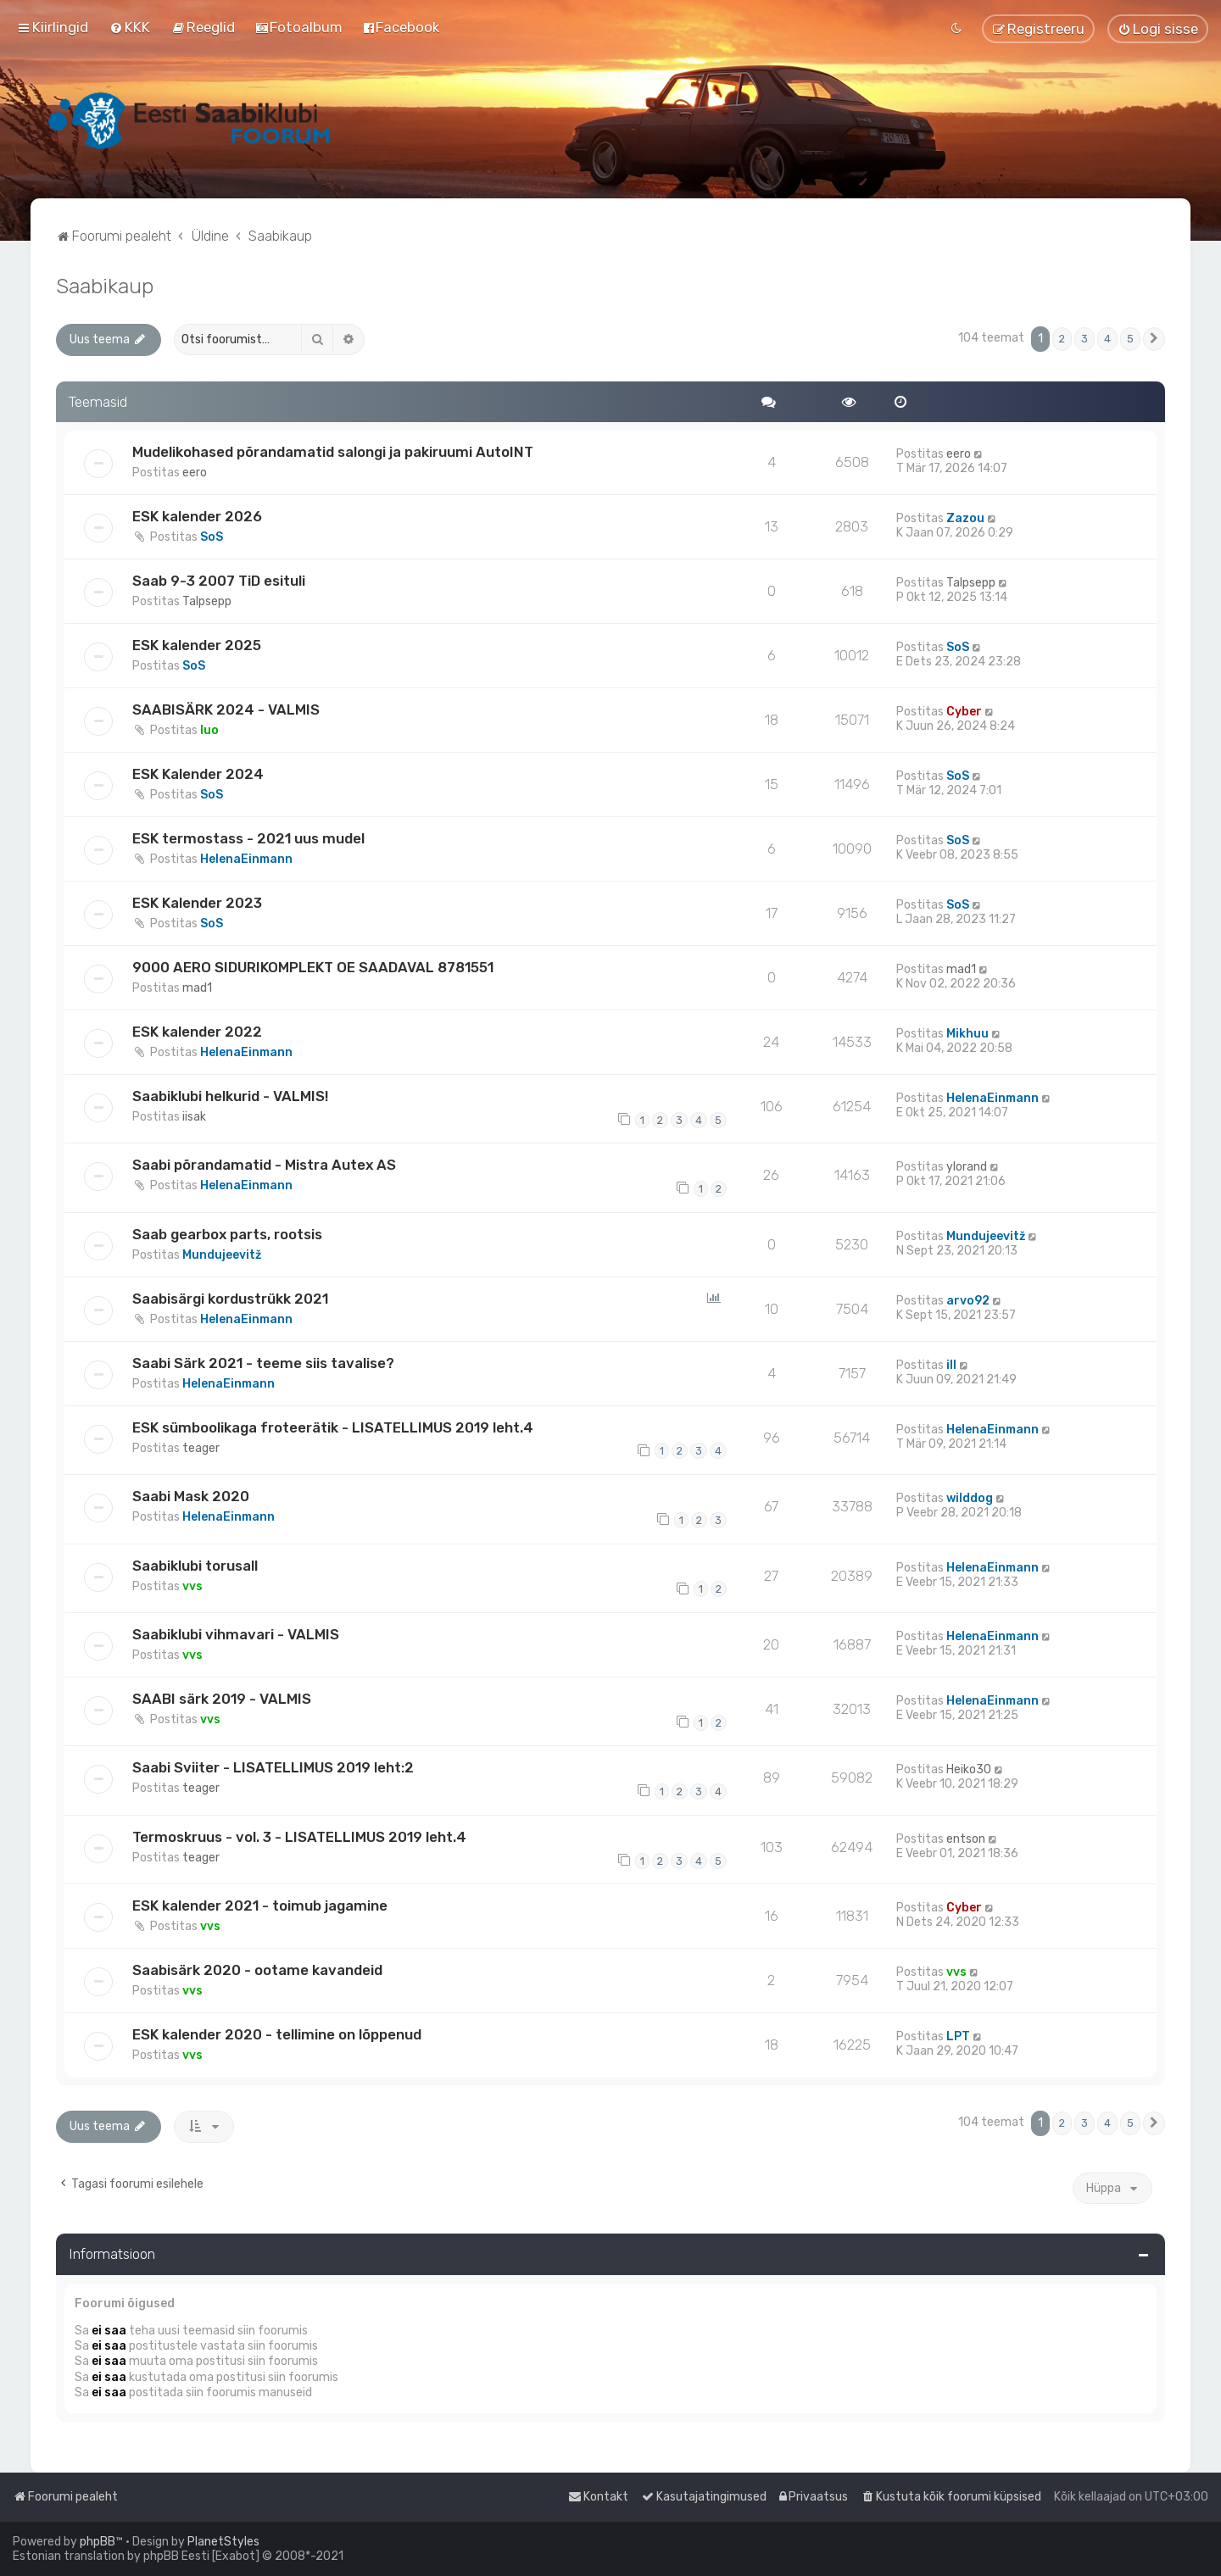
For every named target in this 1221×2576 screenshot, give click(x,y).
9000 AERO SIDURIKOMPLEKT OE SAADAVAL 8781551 (312, 967)
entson (965, 1839)
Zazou (965, 518)
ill (951, 1365)
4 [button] (1107, 338)
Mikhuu (967, 1034)
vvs (192, 1586)
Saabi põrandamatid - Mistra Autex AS (264, 1164)
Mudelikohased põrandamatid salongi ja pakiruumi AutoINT (332, 451)
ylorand (966, 1167)
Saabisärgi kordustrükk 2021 (230, 1298)
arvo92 (968, 1301)
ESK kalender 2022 (197, 1031)
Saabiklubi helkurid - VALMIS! (230, 1096)
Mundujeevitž (221, 1255)
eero (194, 472)
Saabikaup (104, 285)
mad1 (197, 988)
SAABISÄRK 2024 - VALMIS (226, 709)
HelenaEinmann (246, 859)
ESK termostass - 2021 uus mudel (248, 838)
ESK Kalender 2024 (198, 773)
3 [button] (1084, 338)
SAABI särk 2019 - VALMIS (221, 1698)
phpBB (97, 2541)
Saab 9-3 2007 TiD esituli (218, 580)
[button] (1154, 339)
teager (201, 1448)
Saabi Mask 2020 (190, 1496)
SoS (211, 537)
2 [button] (1062, 338)
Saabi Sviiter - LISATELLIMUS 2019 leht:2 (273, 1767)
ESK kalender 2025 (196, 645)
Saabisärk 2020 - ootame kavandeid (257, 1969)
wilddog (969, 1498)
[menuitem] (129, 27)
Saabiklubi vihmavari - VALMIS (235, 1634)
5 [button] (1130, 338)
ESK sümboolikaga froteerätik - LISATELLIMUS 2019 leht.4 (332, 1427)
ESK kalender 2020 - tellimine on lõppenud (276, 2034)
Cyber (964, 711)
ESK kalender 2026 (197, 516)
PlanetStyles (223, 2541)
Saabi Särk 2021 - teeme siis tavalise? (263, 1363)
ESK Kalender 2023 (197, 902)
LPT (958, 2036)
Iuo (209, 730)
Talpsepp (206, 601)
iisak (194, 1117)
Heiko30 (968, 1769)
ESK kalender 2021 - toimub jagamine (259, 1905)
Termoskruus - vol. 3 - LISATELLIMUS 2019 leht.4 (299, 1836)
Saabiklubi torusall (195, 1565)
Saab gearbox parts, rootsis (227, 1234)
